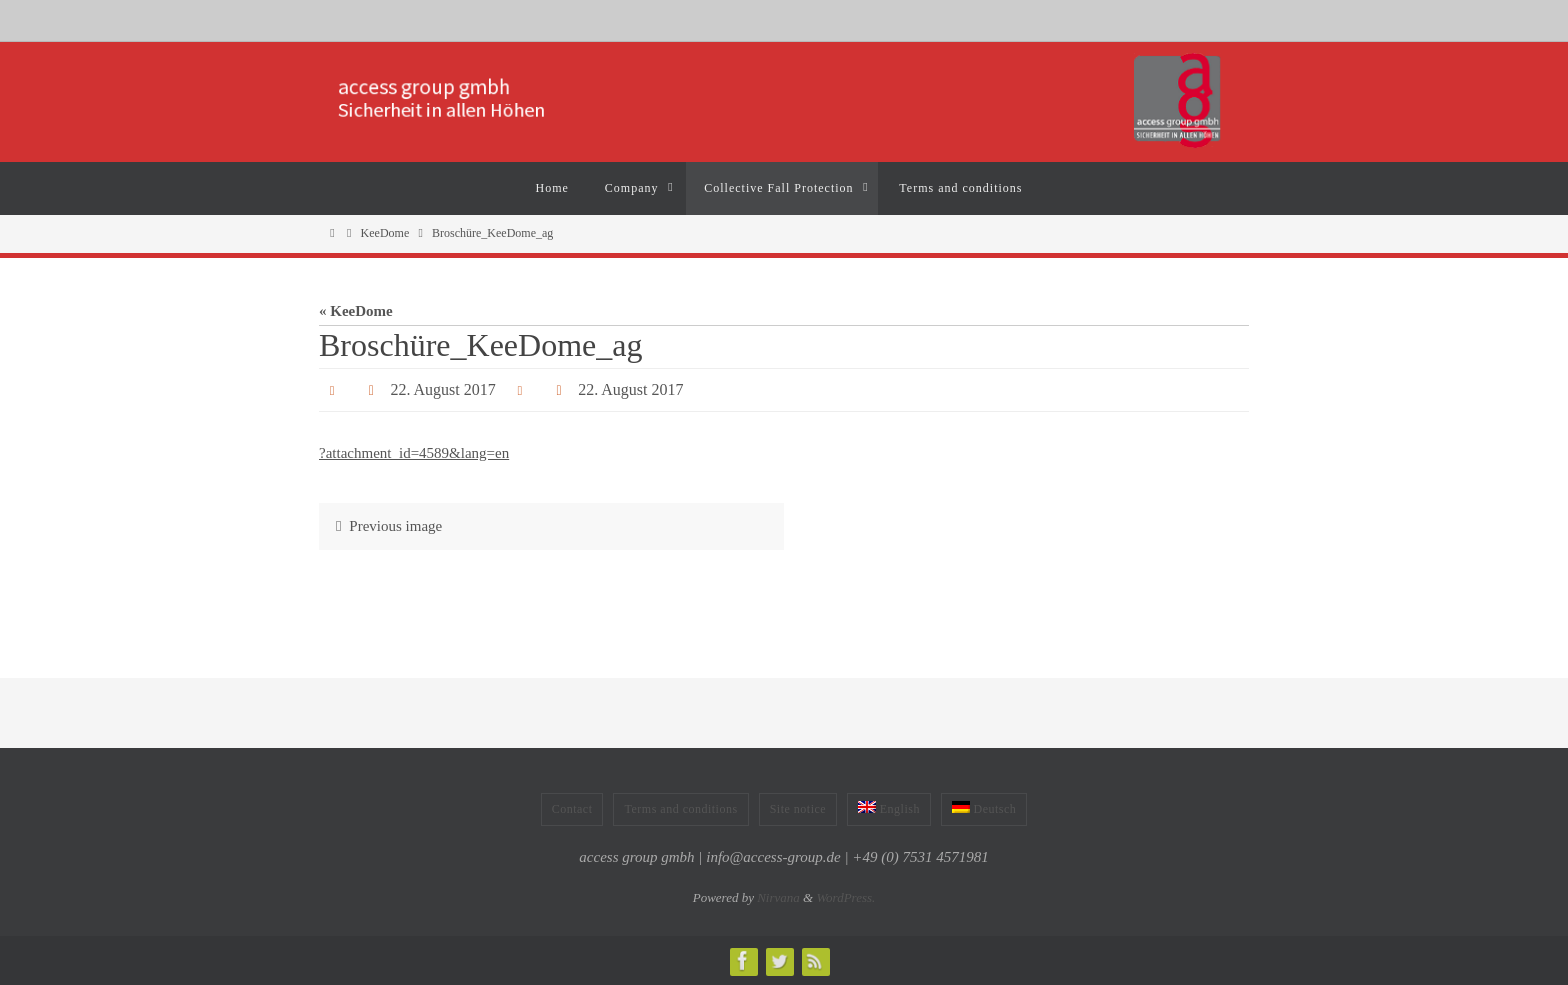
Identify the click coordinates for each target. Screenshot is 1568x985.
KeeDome (385, 233)
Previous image (385, 526)
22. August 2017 (442, 389)
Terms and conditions (680, 809)
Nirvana (778, 897)
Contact (572, 809)
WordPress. (845, 897)
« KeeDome (356, 311)
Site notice (798, 809)
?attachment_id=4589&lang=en (414, 453)
